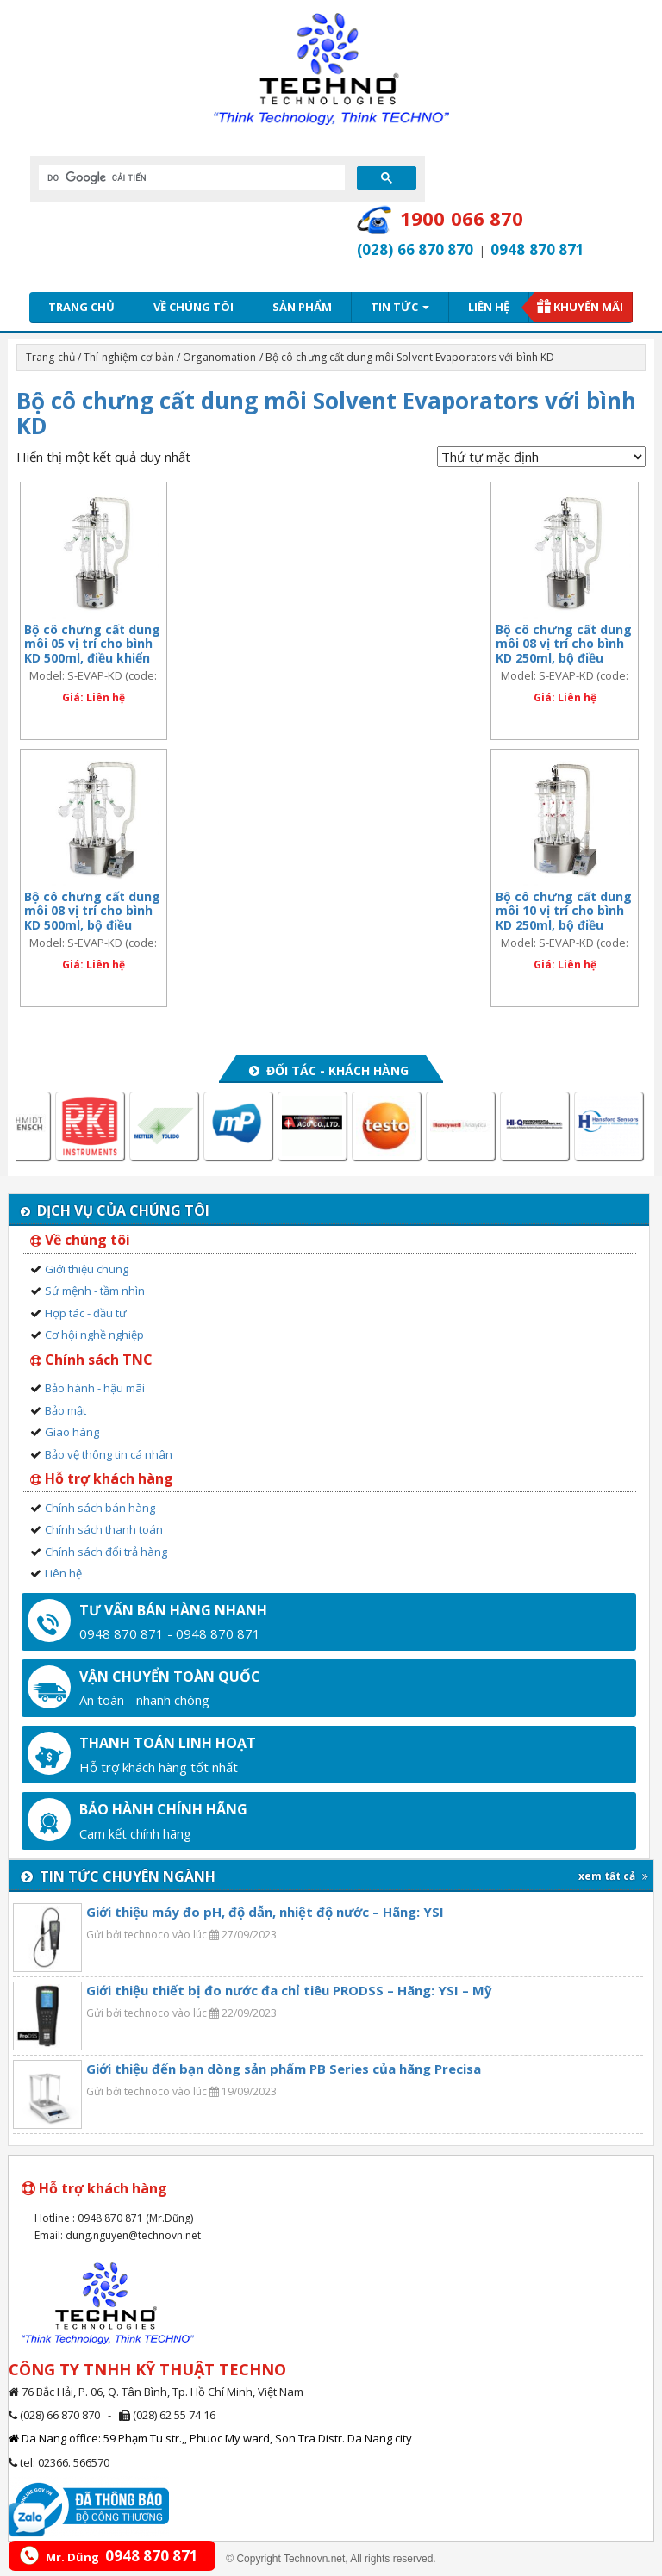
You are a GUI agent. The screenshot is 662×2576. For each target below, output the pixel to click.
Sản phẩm (302, 306)
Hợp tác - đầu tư (86, 1313)
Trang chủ (81, 306)
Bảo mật (65, 1410)
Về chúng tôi (193, 306)
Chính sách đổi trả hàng (106, 1551)
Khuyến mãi (588, 306)
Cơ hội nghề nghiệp (94, 1334)
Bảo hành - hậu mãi (95, 1388)
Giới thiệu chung (86, 1269)
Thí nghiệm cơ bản (129, 357)
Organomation (219, 357)
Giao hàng (72, 1432)
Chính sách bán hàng (100, 1507)
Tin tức (400, 306)
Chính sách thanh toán (104, 1529)
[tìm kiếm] (190, 177)
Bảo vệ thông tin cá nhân (108, 1454)
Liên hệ (488, 306)
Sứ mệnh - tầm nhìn (95, 1290)
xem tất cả (613, 1876)
